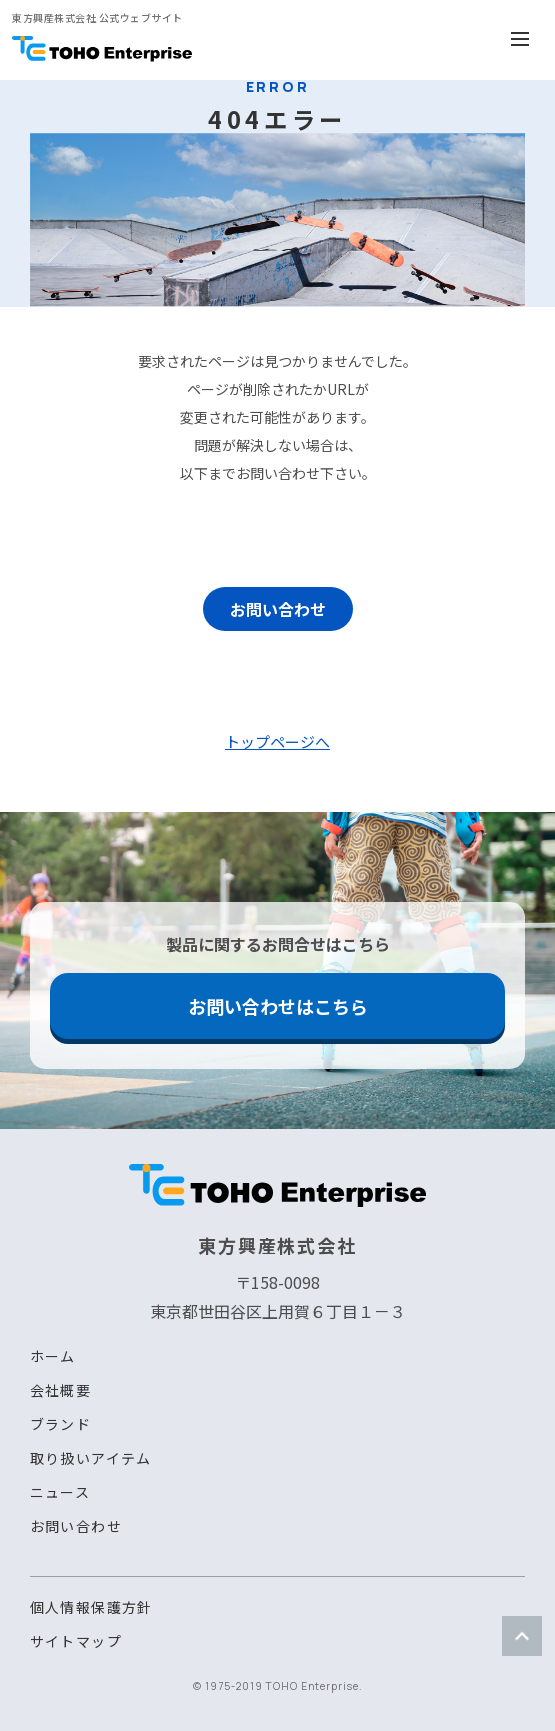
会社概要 (61, 1390)
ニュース (60, 1492)
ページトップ (522, 1636)
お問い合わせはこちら (278, 1006)
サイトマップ (76, 1641)
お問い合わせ (278, 609)
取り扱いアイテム (91, 1458)
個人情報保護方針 (91, 1607)
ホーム (53, 1356)
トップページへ (277, 741)
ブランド (61, 1424)
